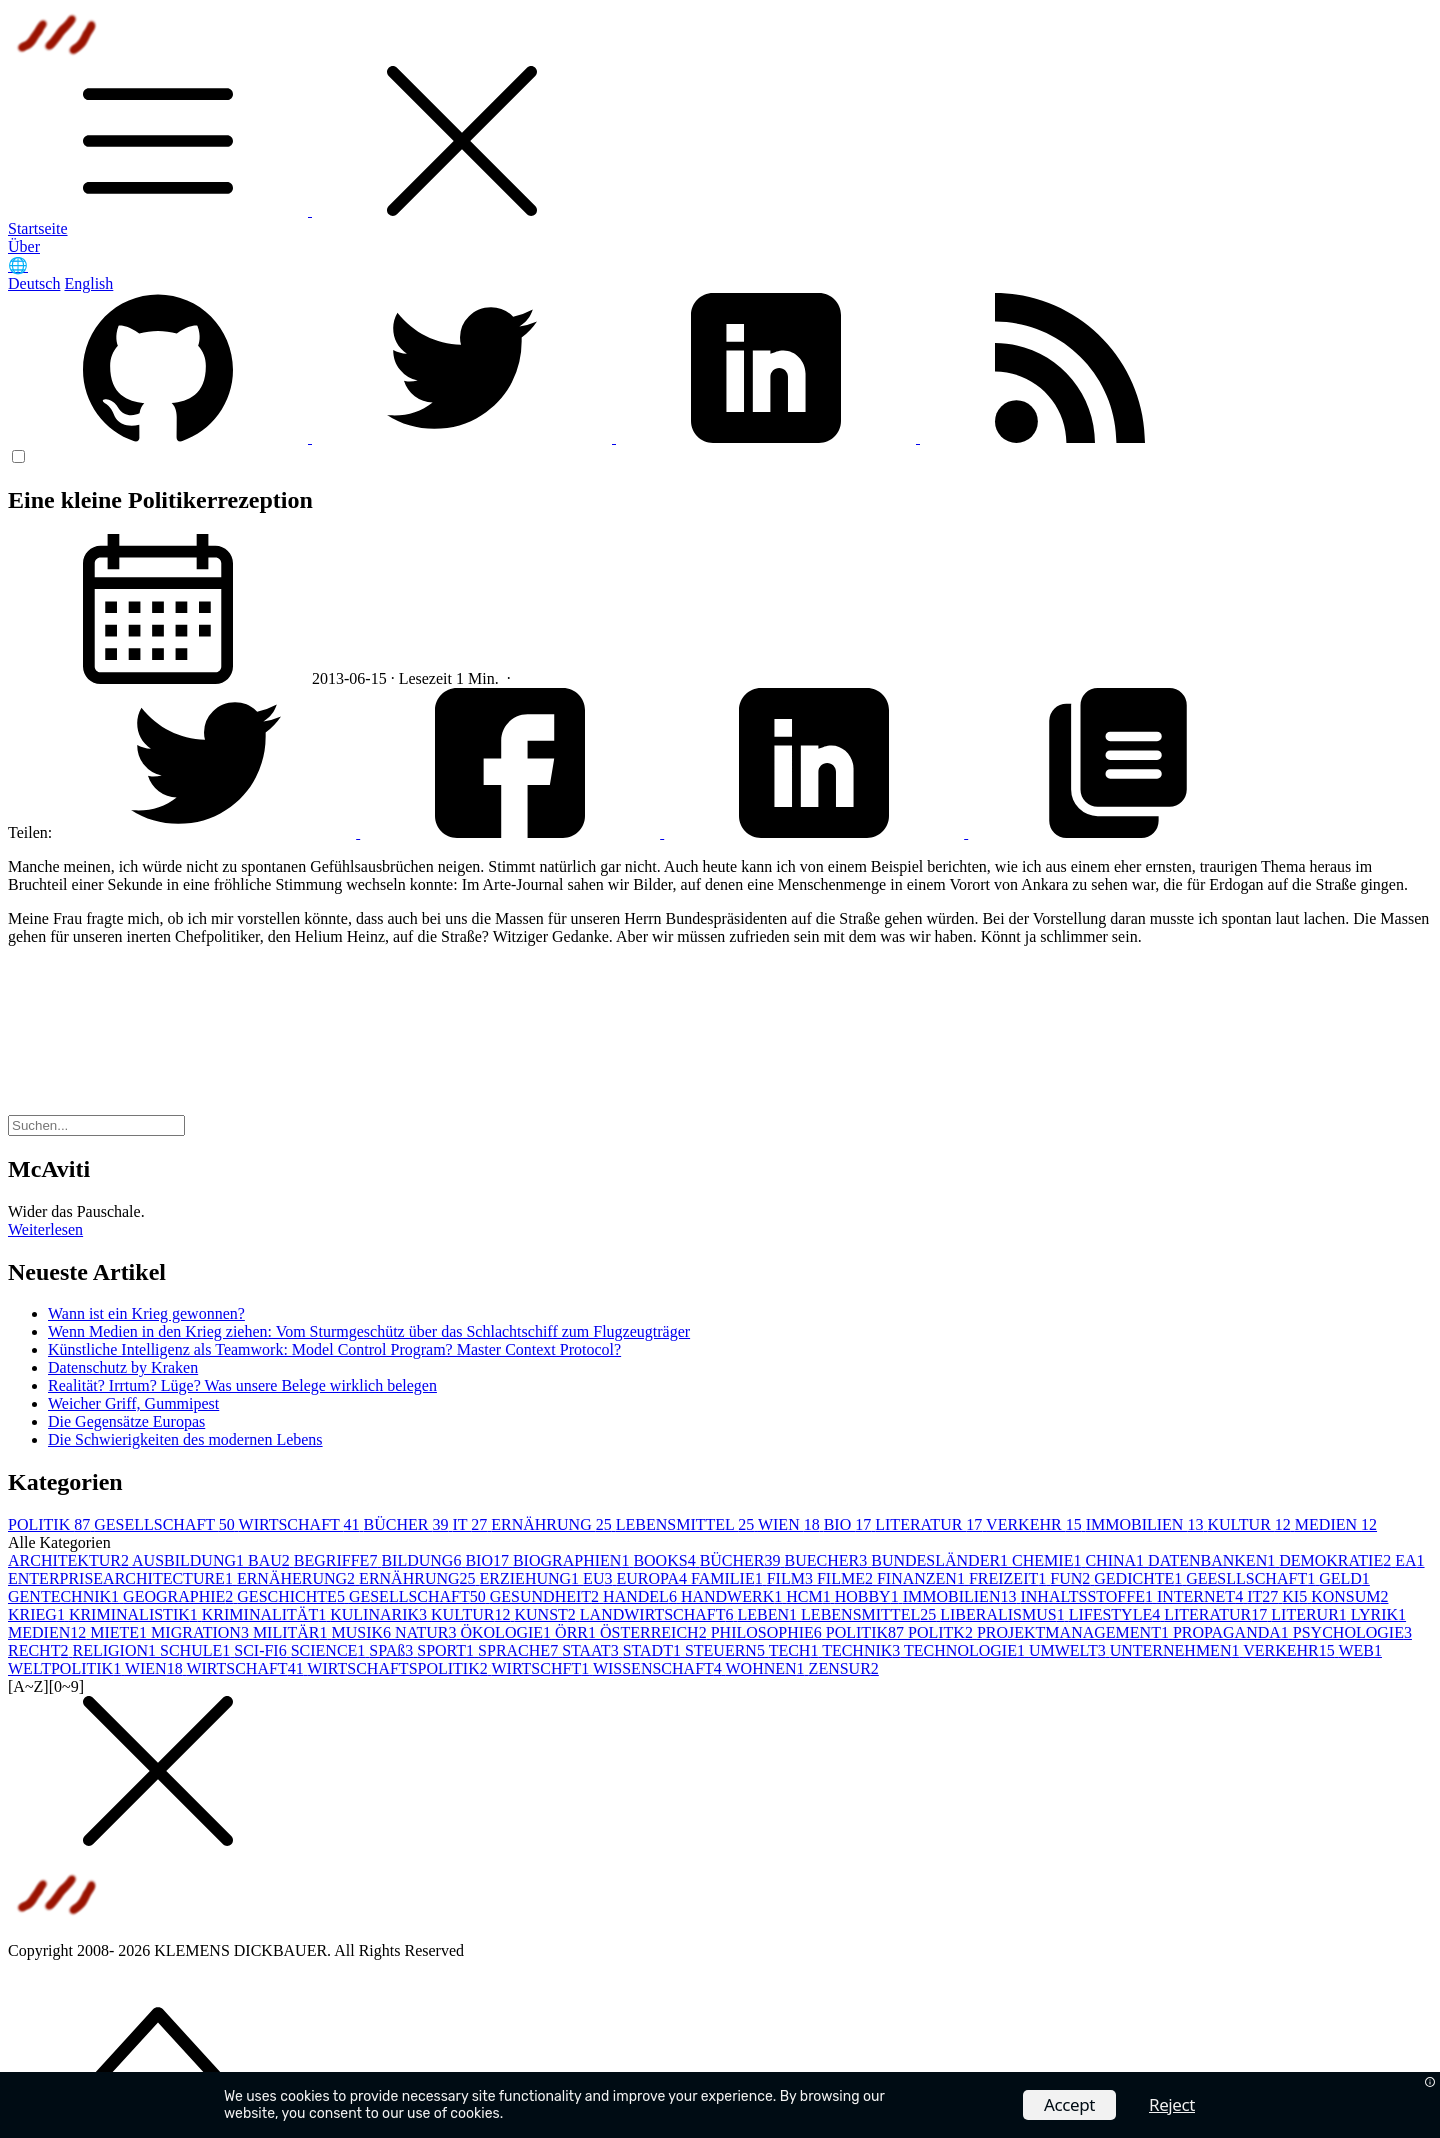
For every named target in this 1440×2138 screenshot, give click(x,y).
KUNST (546, 1614)
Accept (1069, 2104)
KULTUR (1250, 1524)
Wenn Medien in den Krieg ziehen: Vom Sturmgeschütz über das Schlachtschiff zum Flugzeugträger (369, 1331)
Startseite (38, 228)
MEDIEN (1336, 1524)
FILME (847, 1578)
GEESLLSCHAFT (1252, 1578)
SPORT (447, 1650)
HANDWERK (733, 1596)
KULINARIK (380, 1614)
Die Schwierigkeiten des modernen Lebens (185, 1439)
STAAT (592, 1650)
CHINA (1116, 1560)
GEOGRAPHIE (180, 1596)
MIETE (120, 1632)
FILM (792, 1578)
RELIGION (116, 1650)
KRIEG (38, 1614)
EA (1409, 1560)
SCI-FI (262, 1650)
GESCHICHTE (293, 1596)
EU (599, 1578)
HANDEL (642, 1596)
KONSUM (1349, 1596)
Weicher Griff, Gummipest (133, 1403)
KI (1296, 1596)
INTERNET (1202, 1596)
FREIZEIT (1009, 1578)
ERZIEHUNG (532, 1578)
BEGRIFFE (338, 1560)
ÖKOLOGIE (507, 1632)
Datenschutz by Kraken (123, 1367)
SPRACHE (520, 1650)
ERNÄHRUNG (553, 1524)
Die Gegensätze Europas (126, 1421)
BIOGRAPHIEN (573, 1560)
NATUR (427, 1632)
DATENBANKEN (1213, 1560)
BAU (271, 1560)
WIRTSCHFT (541, 1668)
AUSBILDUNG (190, 1560)
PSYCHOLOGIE (1352, 1632)
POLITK (942, 1632)
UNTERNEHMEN (1176, 1650)
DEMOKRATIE (1337, 1560)
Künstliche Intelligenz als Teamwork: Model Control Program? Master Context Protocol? (334, 1349)
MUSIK (364, 1632)
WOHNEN (767, 1668)
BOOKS (666, 1560)
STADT (654, 1650)
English (88, 283)
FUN (1072, 1578)
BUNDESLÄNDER (941, 1560)
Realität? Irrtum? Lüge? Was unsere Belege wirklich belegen (242, 1385)
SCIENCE (330, 1650)
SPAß (393, 1650)
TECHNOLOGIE (966, 1650)
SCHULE (197, 1650)
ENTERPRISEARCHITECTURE (122, 1578)
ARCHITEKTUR (70, 1560)
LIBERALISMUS (1004, 1614)
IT (471, 1524)
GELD (1344, 1578)
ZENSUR (844, 1668)
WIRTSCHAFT (301, 1524)
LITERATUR (930, 1524)
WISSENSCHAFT (659, 1668)
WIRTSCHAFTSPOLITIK (399, 1668)
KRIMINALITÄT (266, 1614)
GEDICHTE (1140, 1578)
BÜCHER (408, 1524)
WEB (1360, 1650)
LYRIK (1378, 1614)
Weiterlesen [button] (45, 1229)
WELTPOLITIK (66, 1668)
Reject (1172, 2104)
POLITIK (51, 1524)
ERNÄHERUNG (298, 1578)
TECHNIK (863, 1650)
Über (24, 246)
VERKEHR (1036, 1524)
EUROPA (653, 1578)
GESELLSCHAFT (166, 1524)
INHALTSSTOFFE (1088, 1596)
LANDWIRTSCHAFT (659, 1614)
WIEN (791, 1524)
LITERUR (1311, 1614)
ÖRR (577, 1632)
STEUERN (727, 1650)
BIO (850, 1524)
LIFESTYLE (1117, 1614)
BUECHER (828, 1560)
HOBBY (869, 1596)
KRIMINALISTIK (135, 1614)
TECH (796, 1650)
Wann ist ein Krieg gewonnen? (146, 1313)
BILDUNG (423, 1560)
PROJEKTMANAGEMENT (1075, 1632)
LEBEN (770, 1614)
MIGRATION (202, 1632)
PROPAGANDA (1233, 1632)
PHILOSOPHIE (768, 1632)
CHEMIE (1048, 1560)
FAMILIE (729, 1578)
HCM (810, 1596)
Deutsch (34, 283)
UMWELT (1069, 1650)
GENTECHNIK (65, 1596)
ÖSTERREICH (655, 1632)
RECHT (40, 1650)
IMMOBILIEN (1147, 1524)
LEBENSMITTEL (687, 1524)
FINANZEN (923, 1578)
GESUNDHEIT (546, 1596)
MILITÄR (292, 1632)
